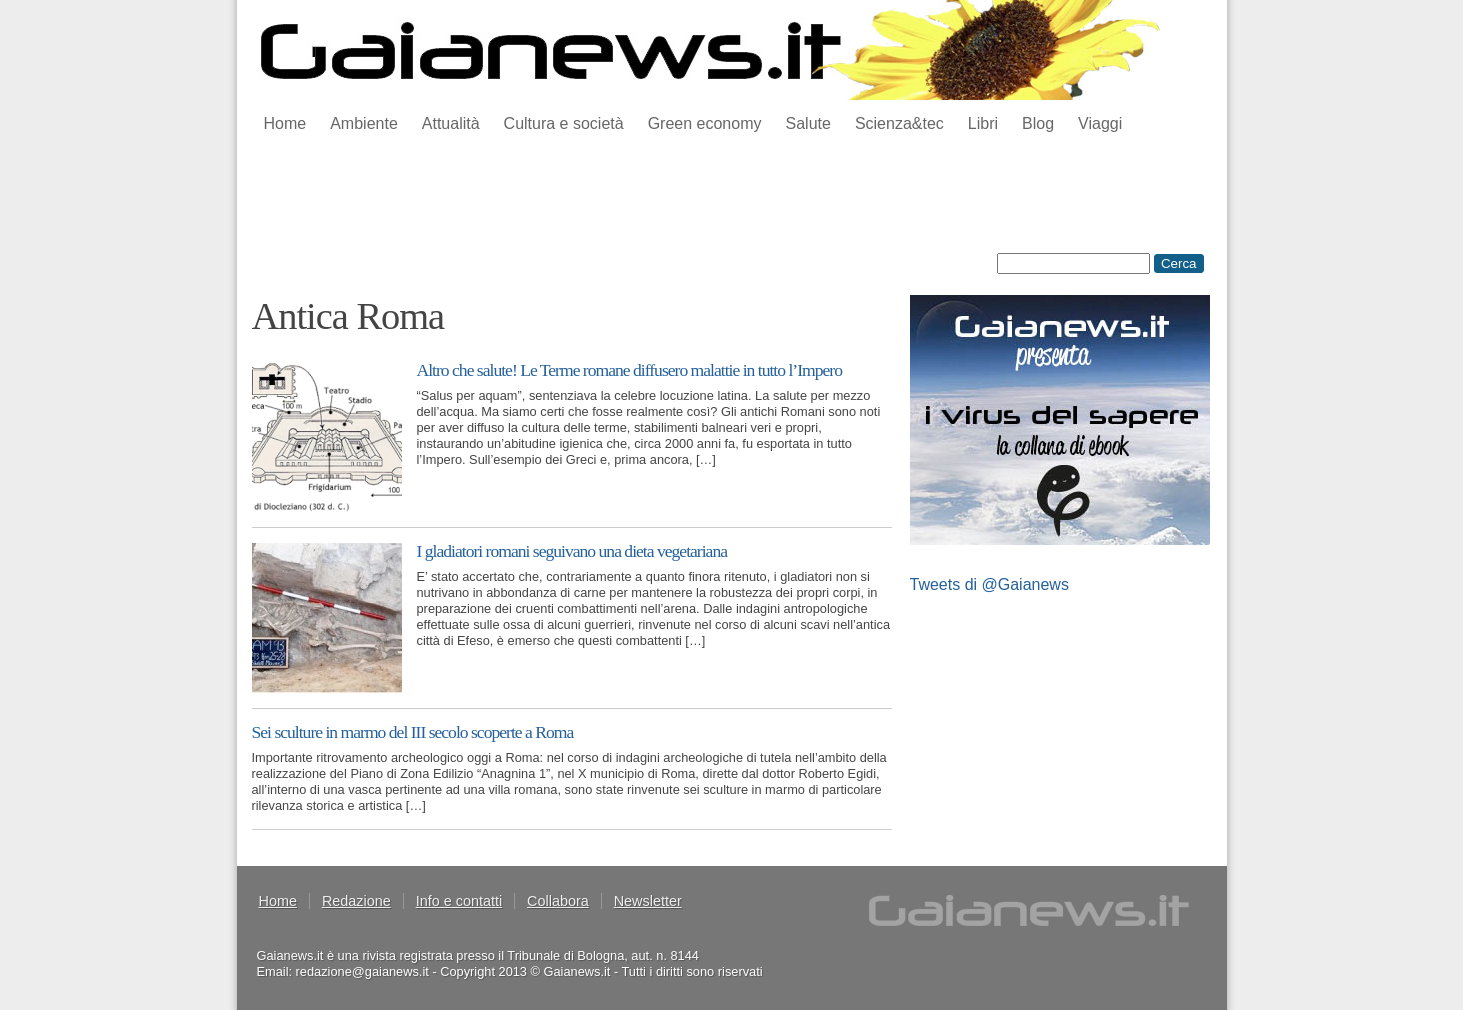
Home (285, 123)
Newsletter (648, 901)
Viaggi (1100, 123)
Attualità (451, 123)
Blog (1038, 123)
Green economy (705, 123)
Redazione (356, 901)
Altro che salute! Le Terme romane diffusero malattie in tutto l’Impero (629, 370)
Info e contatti (459, 901)
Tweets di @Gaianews (989, 584)
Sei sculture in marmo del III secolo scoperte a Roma (413, 732)
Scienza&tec (899, 123)
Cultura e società (564, 123)
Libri (983, 123)
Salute (808, 123)
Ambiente (364, 123)
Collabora (558, 901)
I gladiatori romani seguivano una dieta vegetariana (572, 551)
